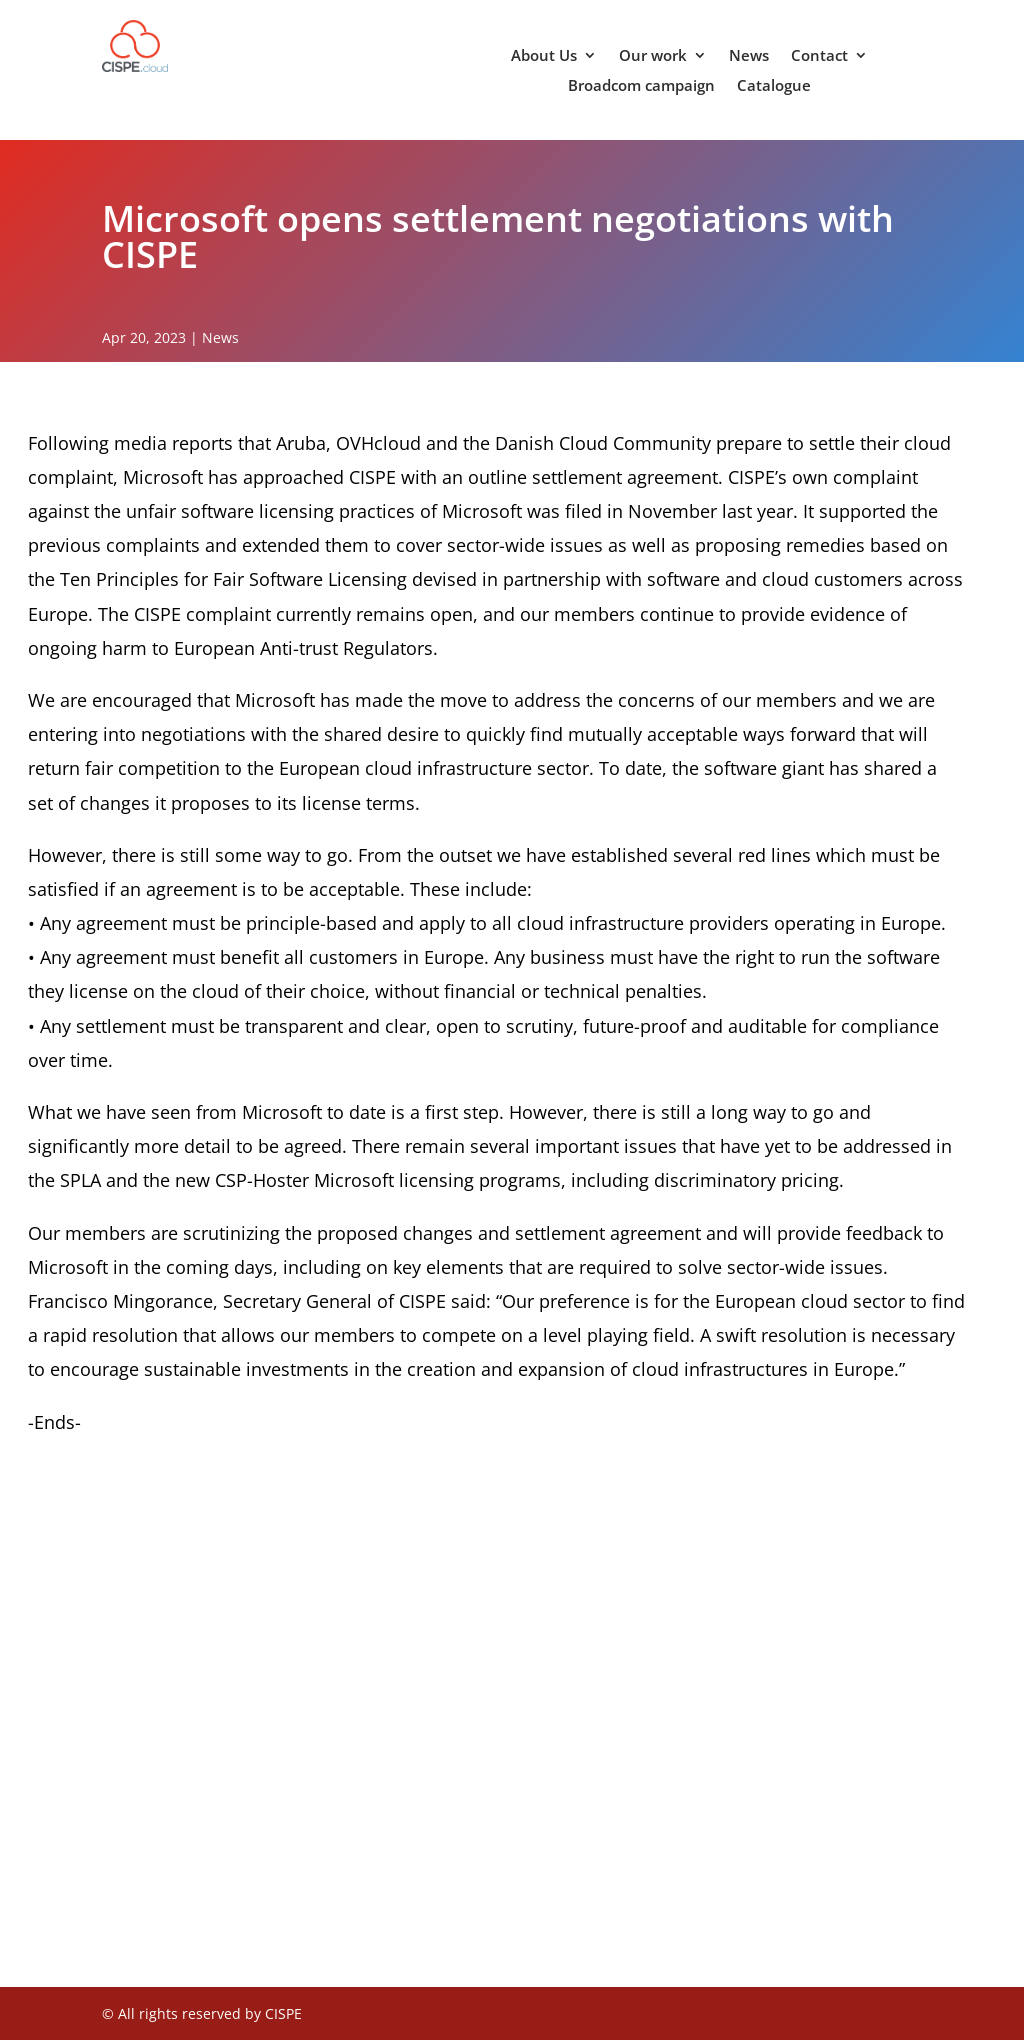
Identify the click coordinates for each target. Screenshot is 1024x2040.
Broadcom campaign (641, 86)
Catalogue (774, 86)
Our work (653, 56)
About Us (544, 56)
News (749, 56)
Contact (819, 56)
